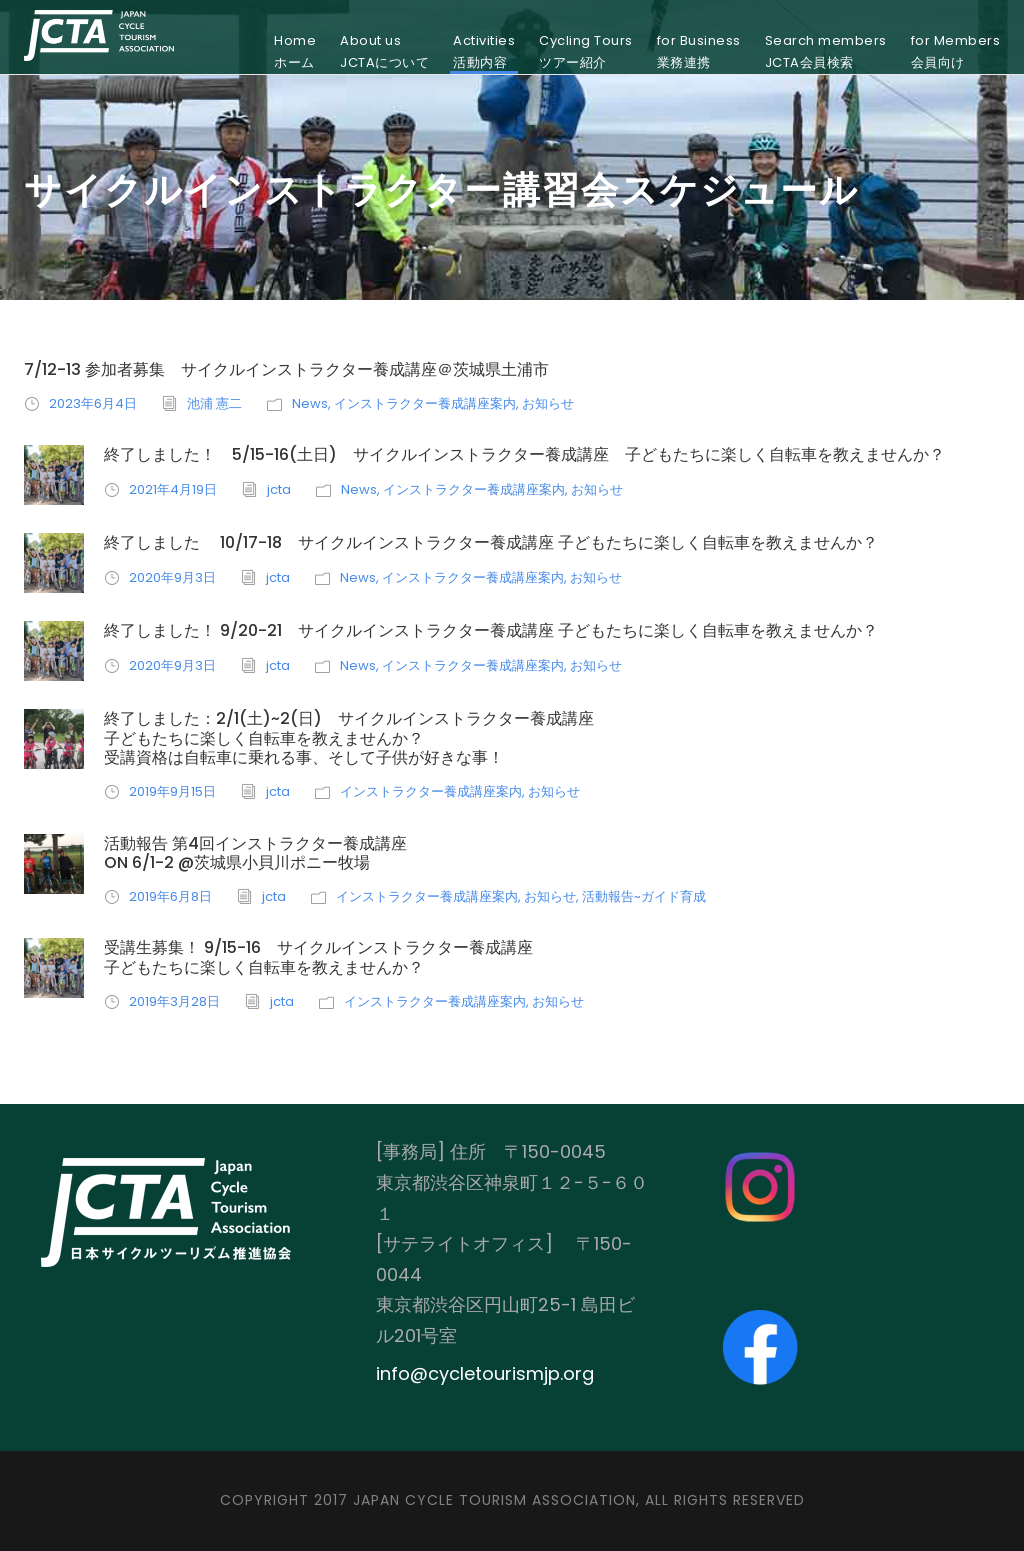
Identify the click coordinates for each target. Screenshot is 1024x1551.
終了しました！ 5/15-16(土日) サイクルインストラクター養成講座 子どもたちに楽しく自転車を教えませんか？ (524, 454)
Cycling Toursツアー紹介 (586, 51)
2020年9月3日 (172, 577)
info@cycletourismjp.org (485, 1373)
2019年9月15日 (172, 791)
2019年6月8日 (170, 896)
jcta (279, 489)
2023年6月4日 (93, 403)
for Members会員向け (956, 51)
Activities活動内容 (484, 51)
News (310, 403)
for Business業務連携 (699, 51)
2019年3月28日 (174, 1001)
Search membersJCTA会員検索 (826, 51)
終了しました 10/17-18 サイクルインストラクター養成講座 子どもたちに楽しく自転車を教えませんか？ (491, 542)
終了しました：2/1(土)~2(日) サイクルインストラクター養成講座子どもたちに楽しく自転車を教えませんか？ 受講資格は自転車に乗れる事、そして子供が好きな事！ (349, 737)
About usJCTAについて (384, 51)
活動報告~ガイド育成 (644, 896)
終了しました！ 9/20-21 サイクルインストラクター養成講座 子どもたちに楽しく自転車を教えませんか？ (491, 630)
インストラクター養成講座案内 (425, 403)
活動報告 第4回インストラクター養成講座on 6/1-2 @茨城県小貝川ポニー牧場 (255, 853)
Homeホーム (295, 51)
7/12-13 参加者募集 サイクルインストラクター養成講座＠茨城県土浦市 (286, 369)
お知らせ (548, 403)
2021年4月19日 (173, 489)
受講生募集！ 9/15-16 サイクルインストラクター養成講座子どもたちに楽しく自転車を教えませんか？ (318, 957)
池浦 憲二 (214, 403)
